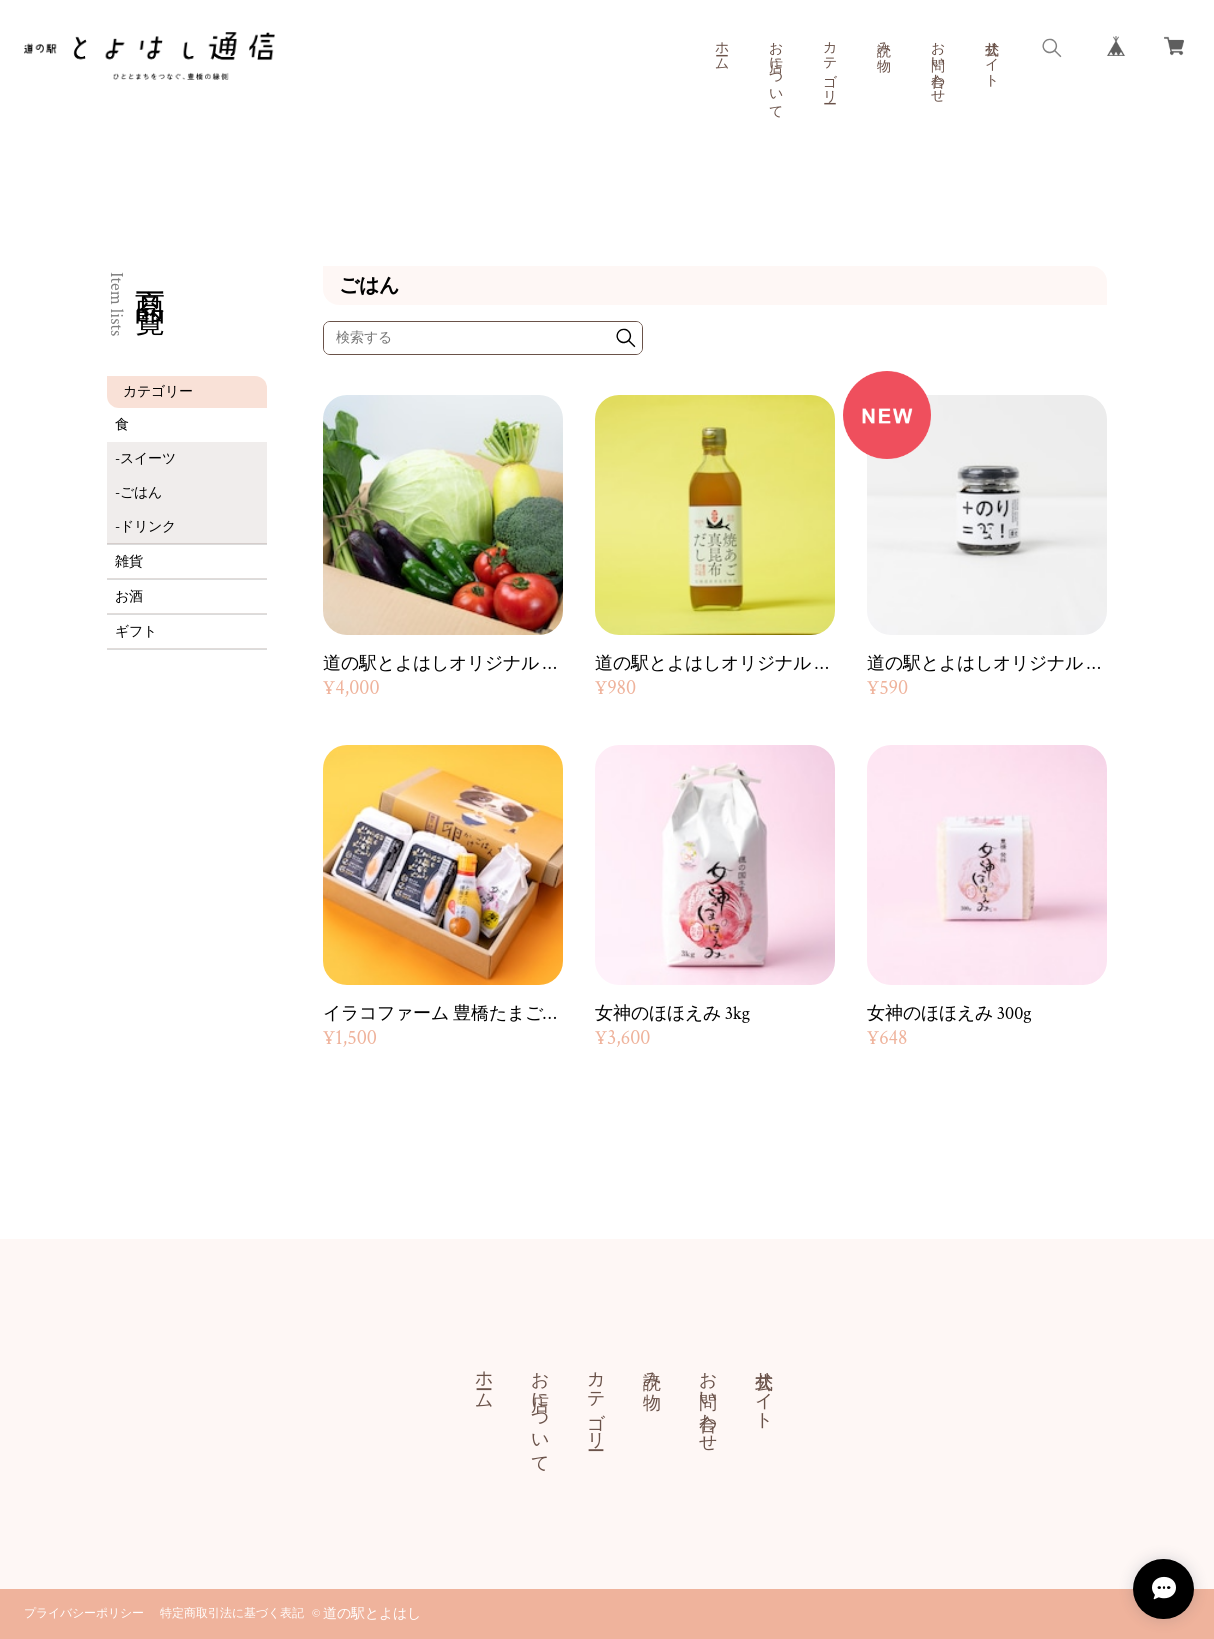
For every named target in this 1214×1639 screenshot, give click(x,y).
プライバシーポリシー (84, 1613)
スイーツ (148, 459)
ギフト (136, 632)
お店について (775, 72)
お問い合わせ (937, 64)
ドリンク (148, 527)
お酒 (129, 597)
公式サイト (991, 56)
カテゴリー (829, 64)
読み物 (883, 40)
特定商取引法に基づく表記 (232, 1613)
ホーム (721, 48)
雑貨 (129, 562)
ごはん (141, 493)
